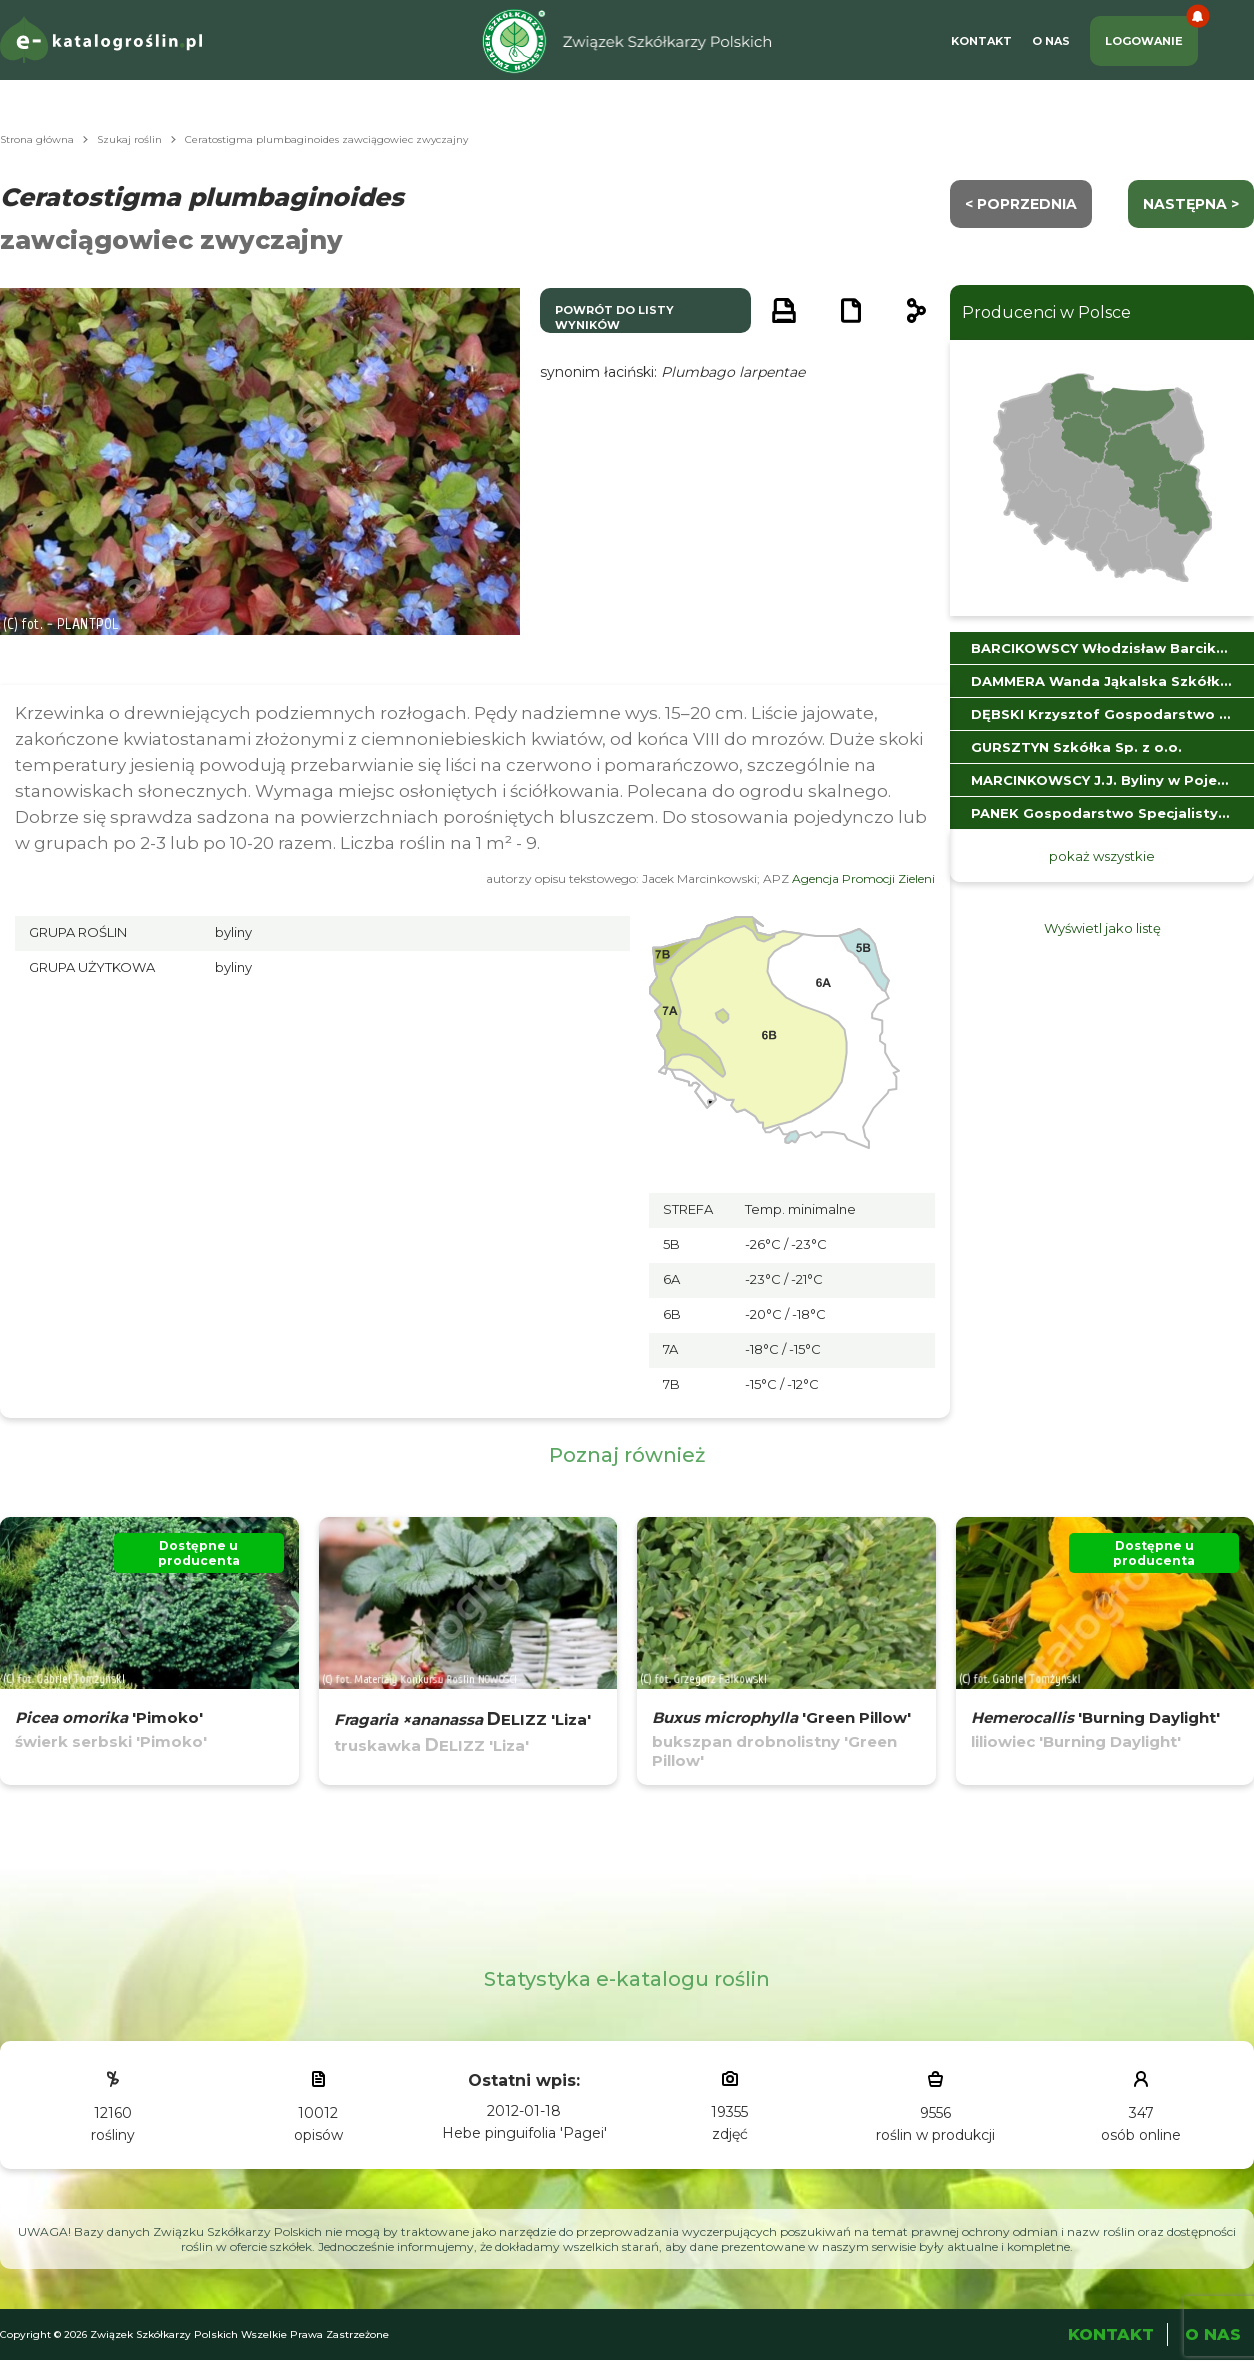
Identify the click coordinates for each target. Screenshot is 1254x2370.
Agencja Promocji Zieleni (863, 878)
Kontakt (981, 41)
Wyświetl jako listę (1102, 928)
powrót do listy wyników (614, 317)
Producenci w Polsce (1046, 312)
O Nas (1051, 41)
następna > (1191, 204)
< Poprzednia (1021, 204)
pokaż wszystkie (1102, 856)
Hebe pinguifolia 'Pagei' (524, 2133)
